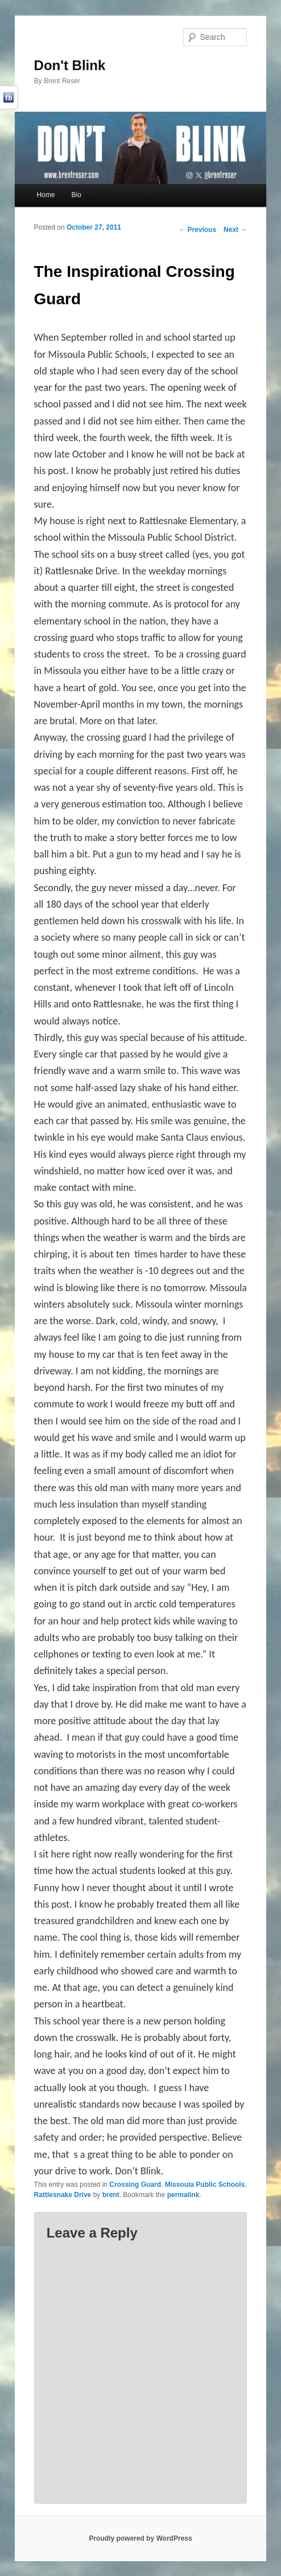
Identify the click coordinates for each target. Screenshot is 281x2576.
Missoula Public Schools (205, 2185)
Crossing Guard (135, 2185)
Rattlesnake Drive (63, 2195)
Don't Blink (70, 65)
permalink (183, 2195)
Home (45, 195)
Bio (76, 195)
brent (110, 2195)
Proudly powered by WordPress (140, 2538)
